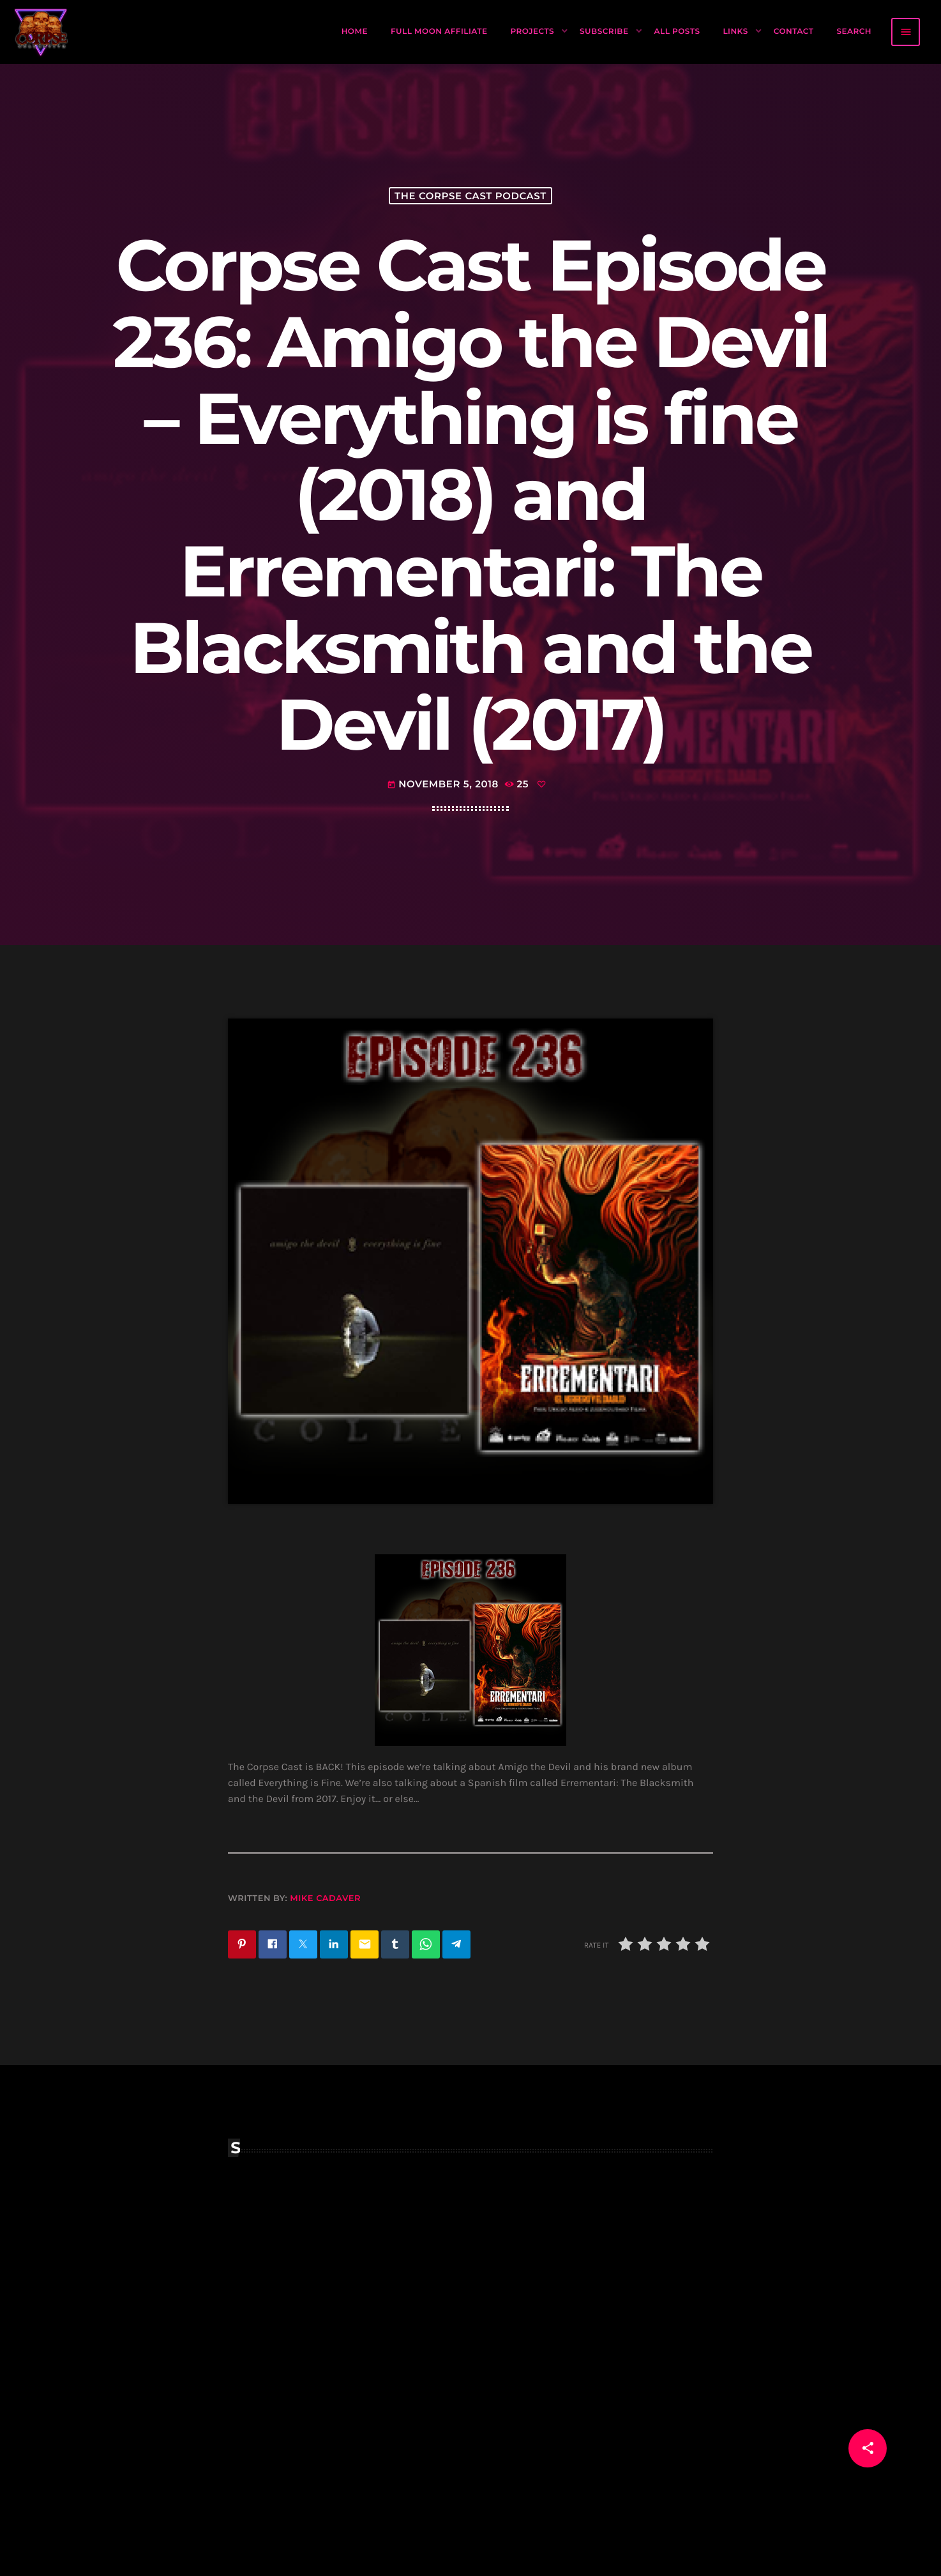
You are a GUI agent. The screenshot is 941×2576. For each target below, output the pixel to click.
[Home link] (41, 32)
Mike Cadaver (325, 1898)
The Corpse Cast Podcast (470, 196)
